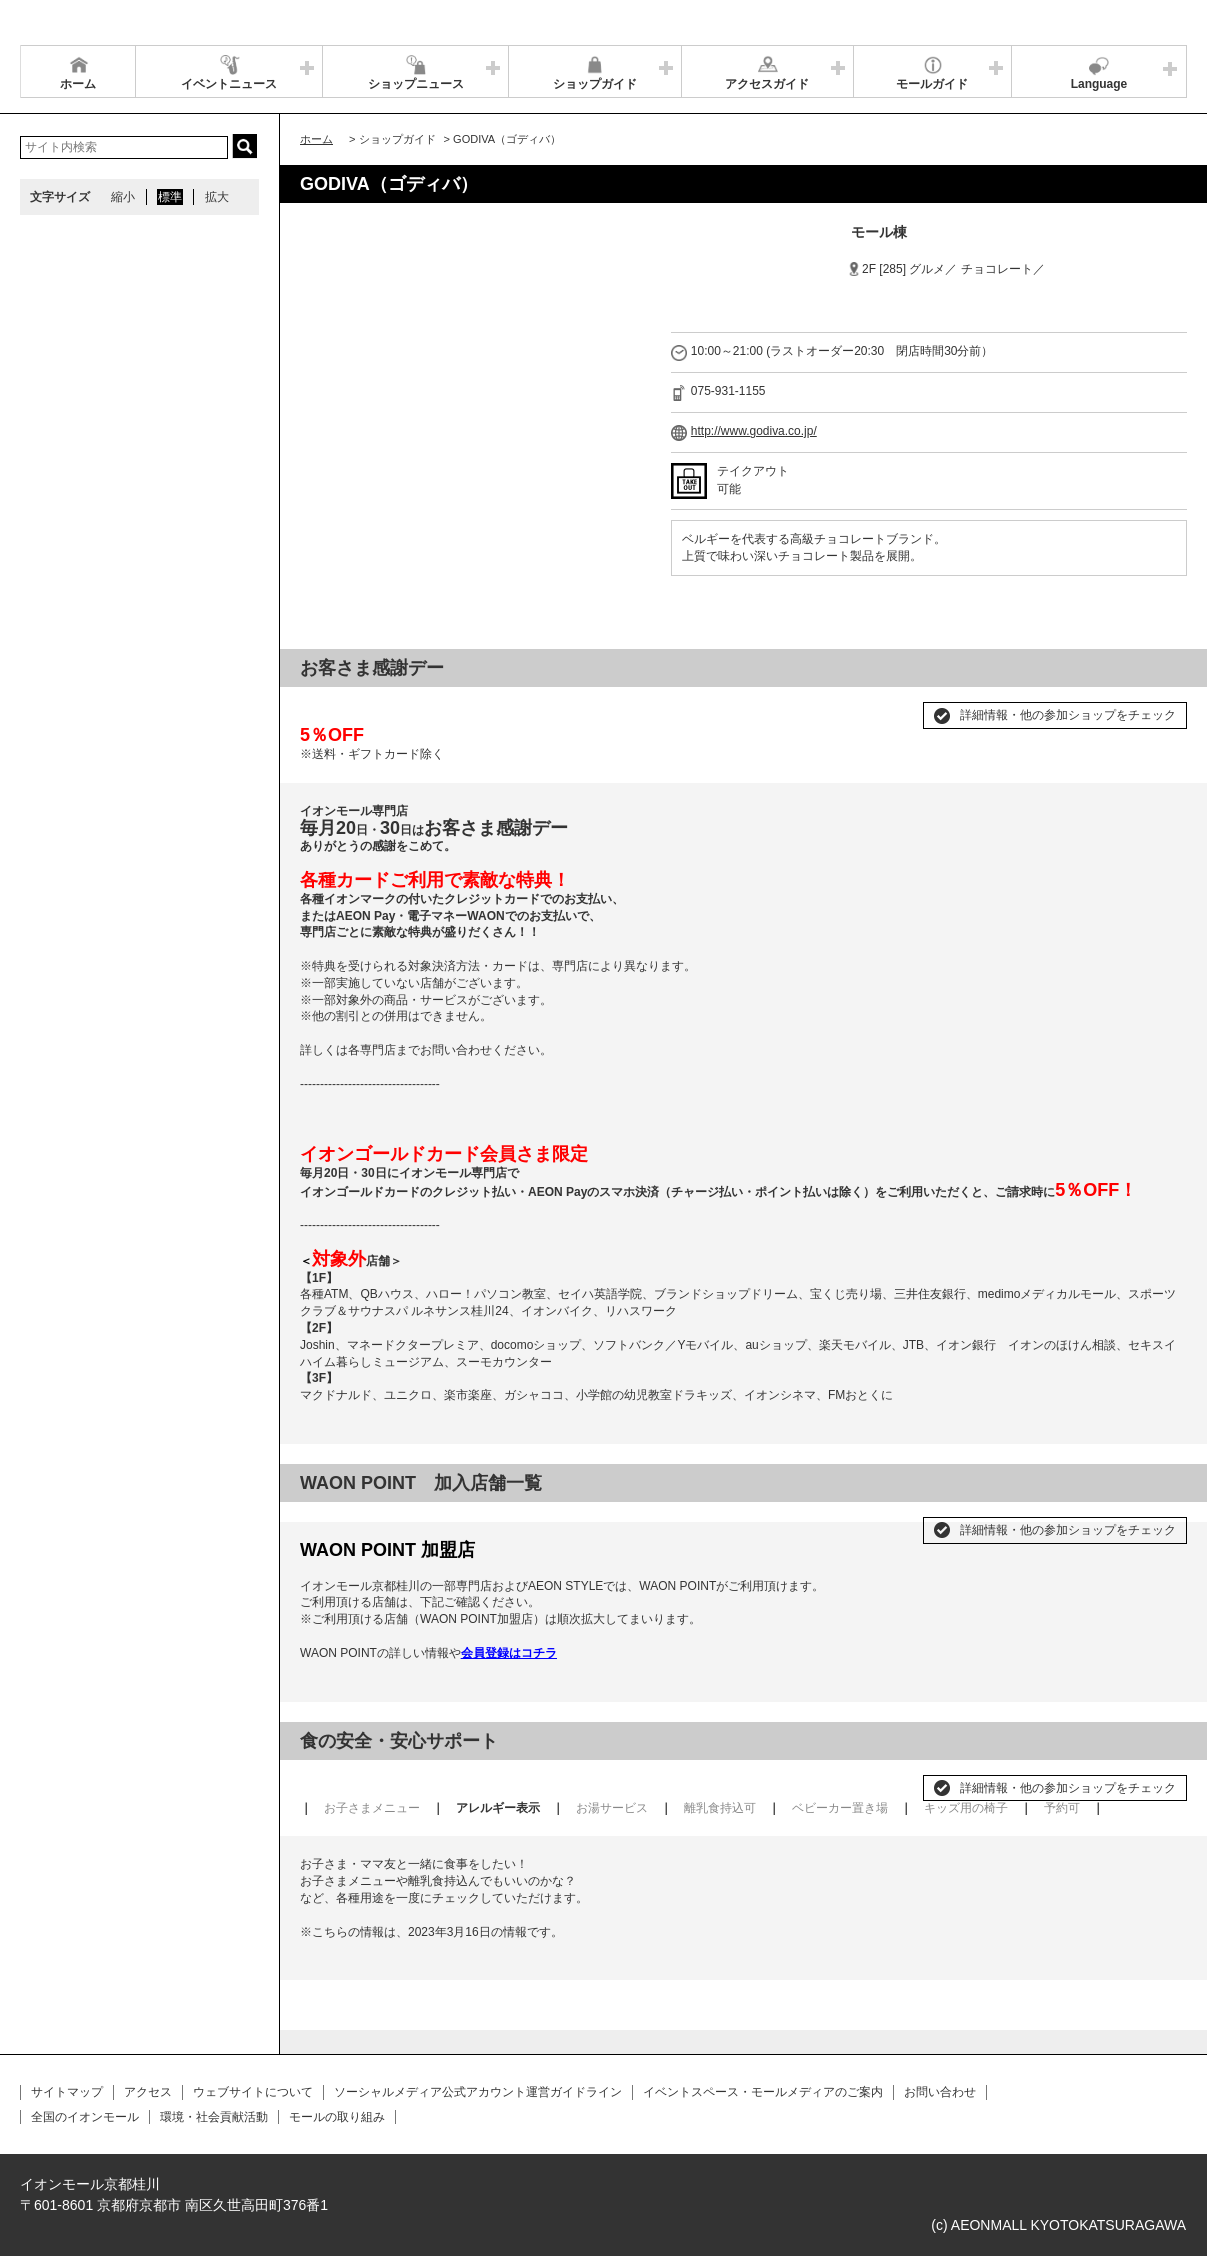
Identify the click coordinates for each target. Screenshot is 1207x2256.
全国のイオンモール (85, 2117)
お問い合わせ (940, 2092)
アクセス (148, 2092)
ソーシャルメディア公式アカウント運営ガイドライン (478, 2092)
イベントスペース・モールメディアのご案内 (763, 2092)
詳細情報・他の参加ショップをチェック (1068, 715)
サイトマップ (67, 2092)
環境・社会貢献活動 (214, 2117)
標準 (170, 197)
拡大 (217, 197)
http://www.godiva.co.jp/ (754, 431)
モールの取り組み (337, 2117)
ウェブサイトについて (253, 2092)
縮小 (123, 197)
